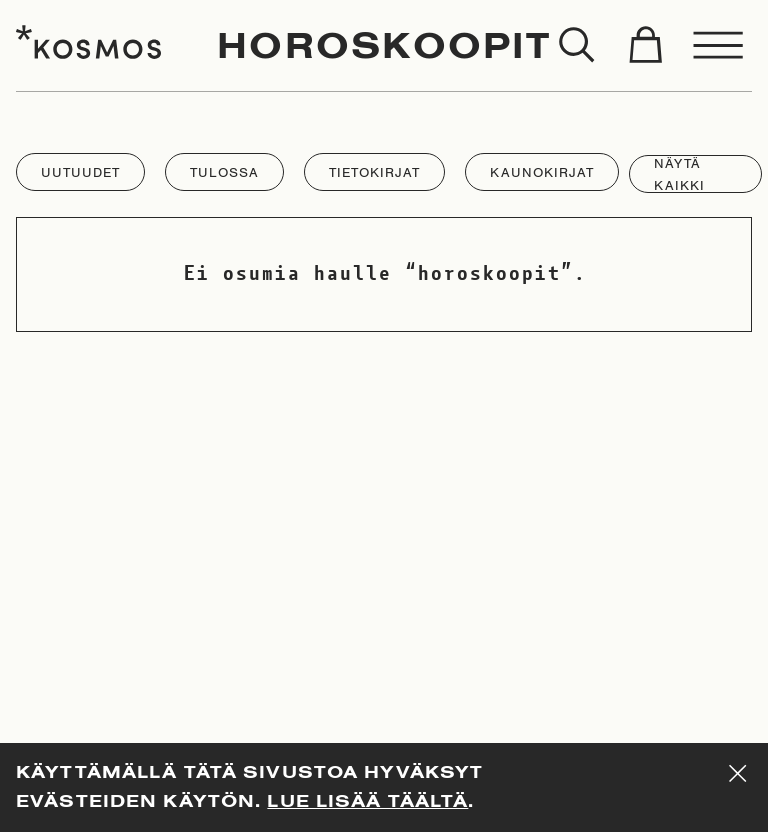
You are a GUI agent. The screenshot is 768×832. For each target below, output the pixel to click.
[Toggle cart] (645, 46)
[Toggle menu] (719, 46)
